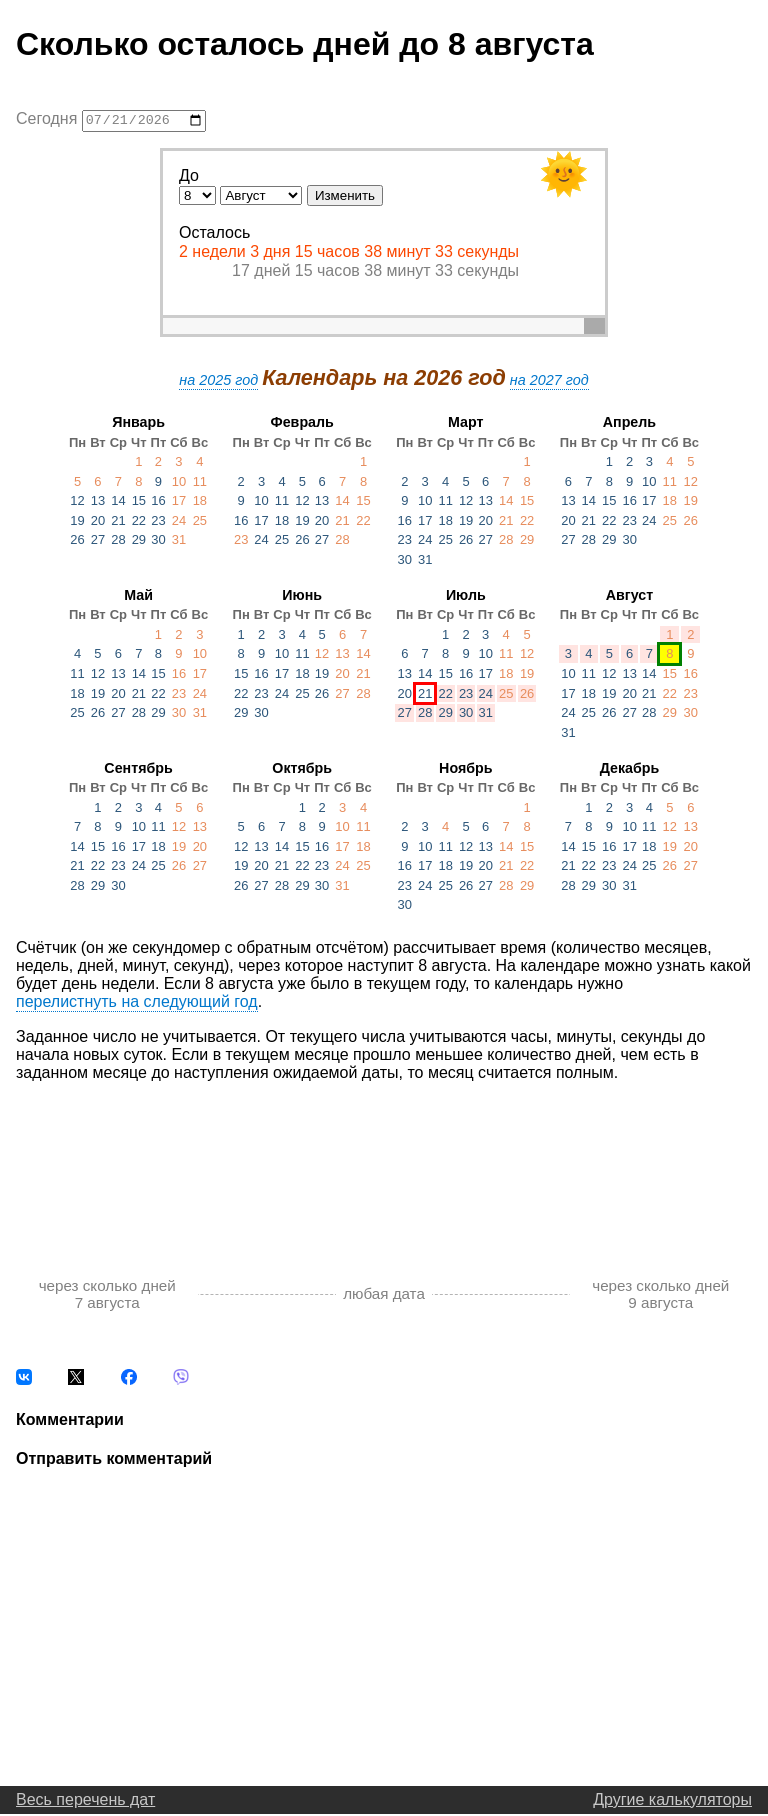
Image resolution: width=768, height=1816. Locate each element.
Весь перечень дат (85, 1801)
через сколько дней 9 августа (660, 1296)
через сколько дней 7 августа (107, 1296)
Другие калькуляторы (672, 1801)
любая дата (384, 1296)
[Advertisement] (384, 1161)
